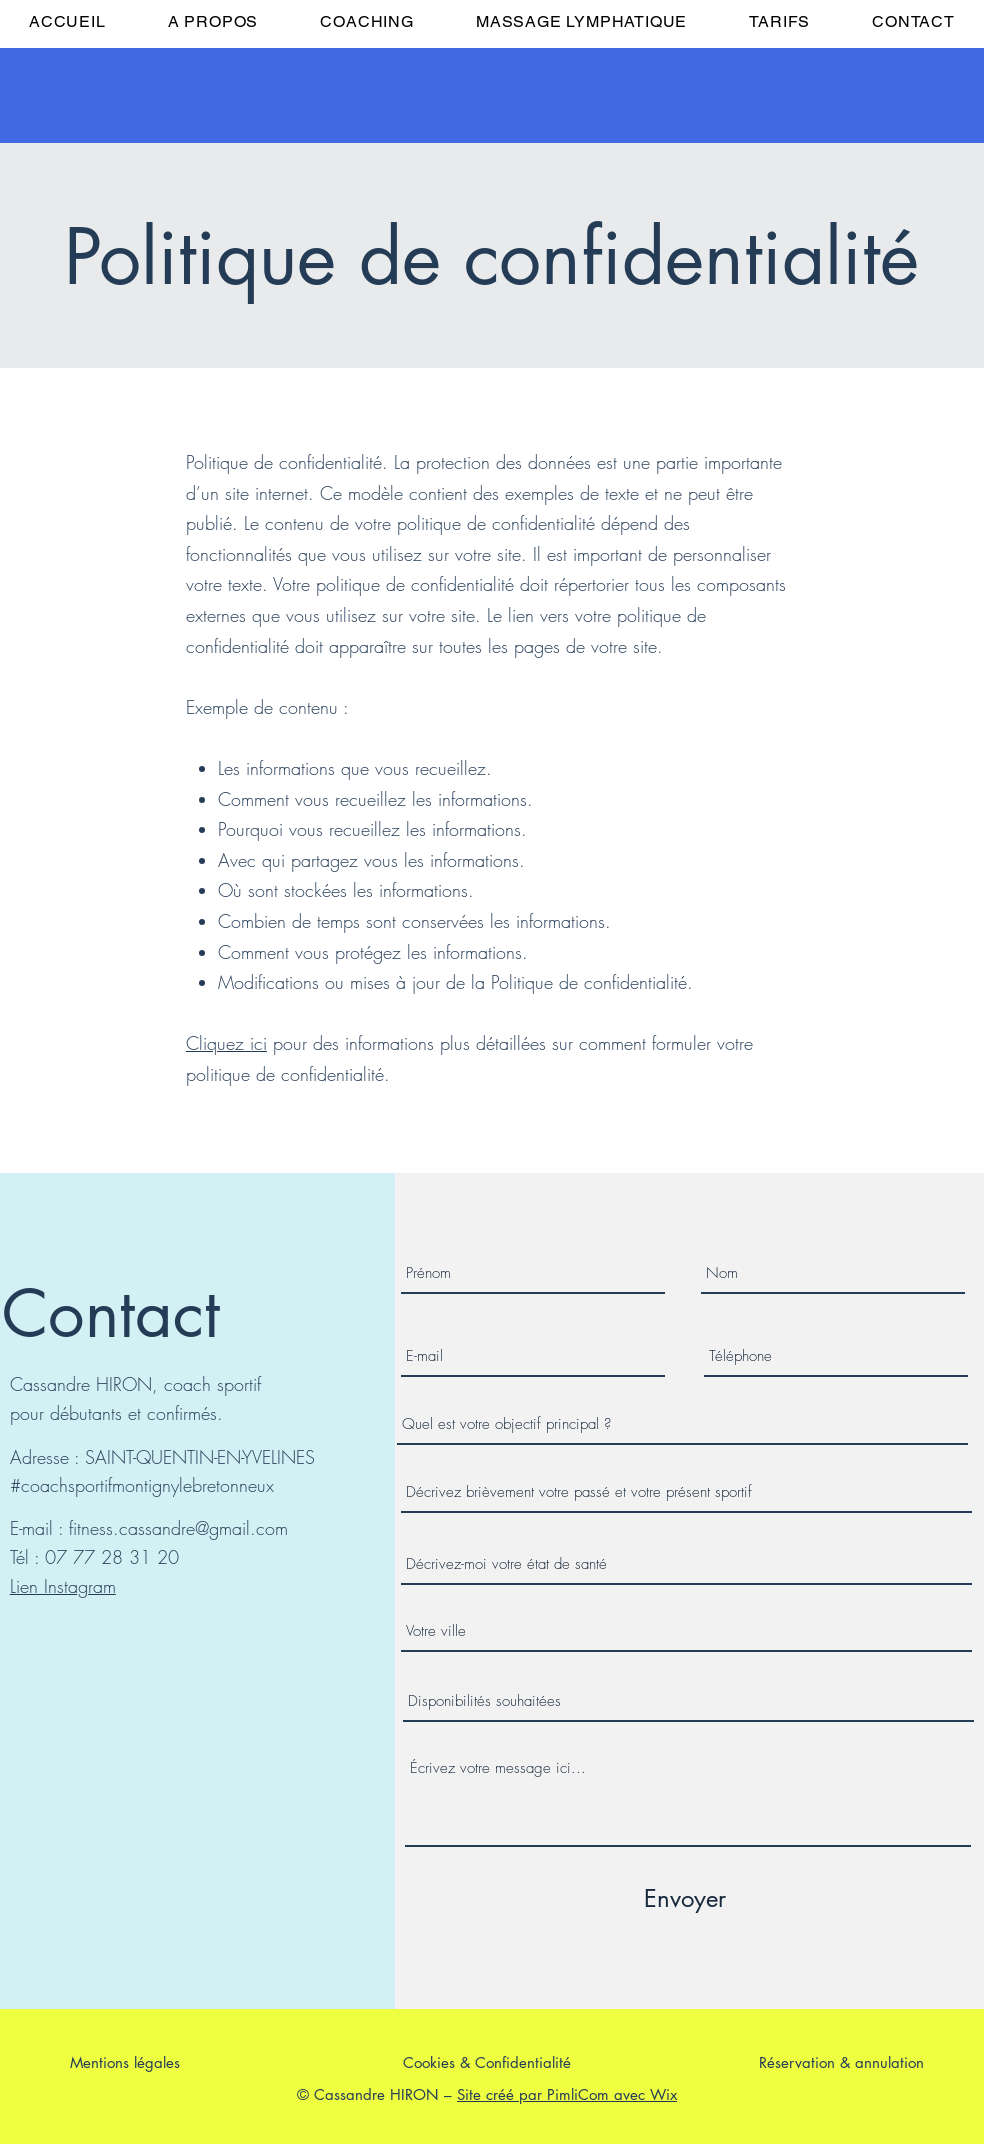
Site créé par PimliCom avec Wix (567, 2094)
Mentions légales (125, 2062)
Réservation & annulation (841, 2062)
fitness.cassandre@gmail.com (178, 1528)
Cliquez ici (226, 1043)
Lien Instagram (63, 1586)
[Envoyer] (685, 1899)
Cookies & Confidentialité (487, 2062)
